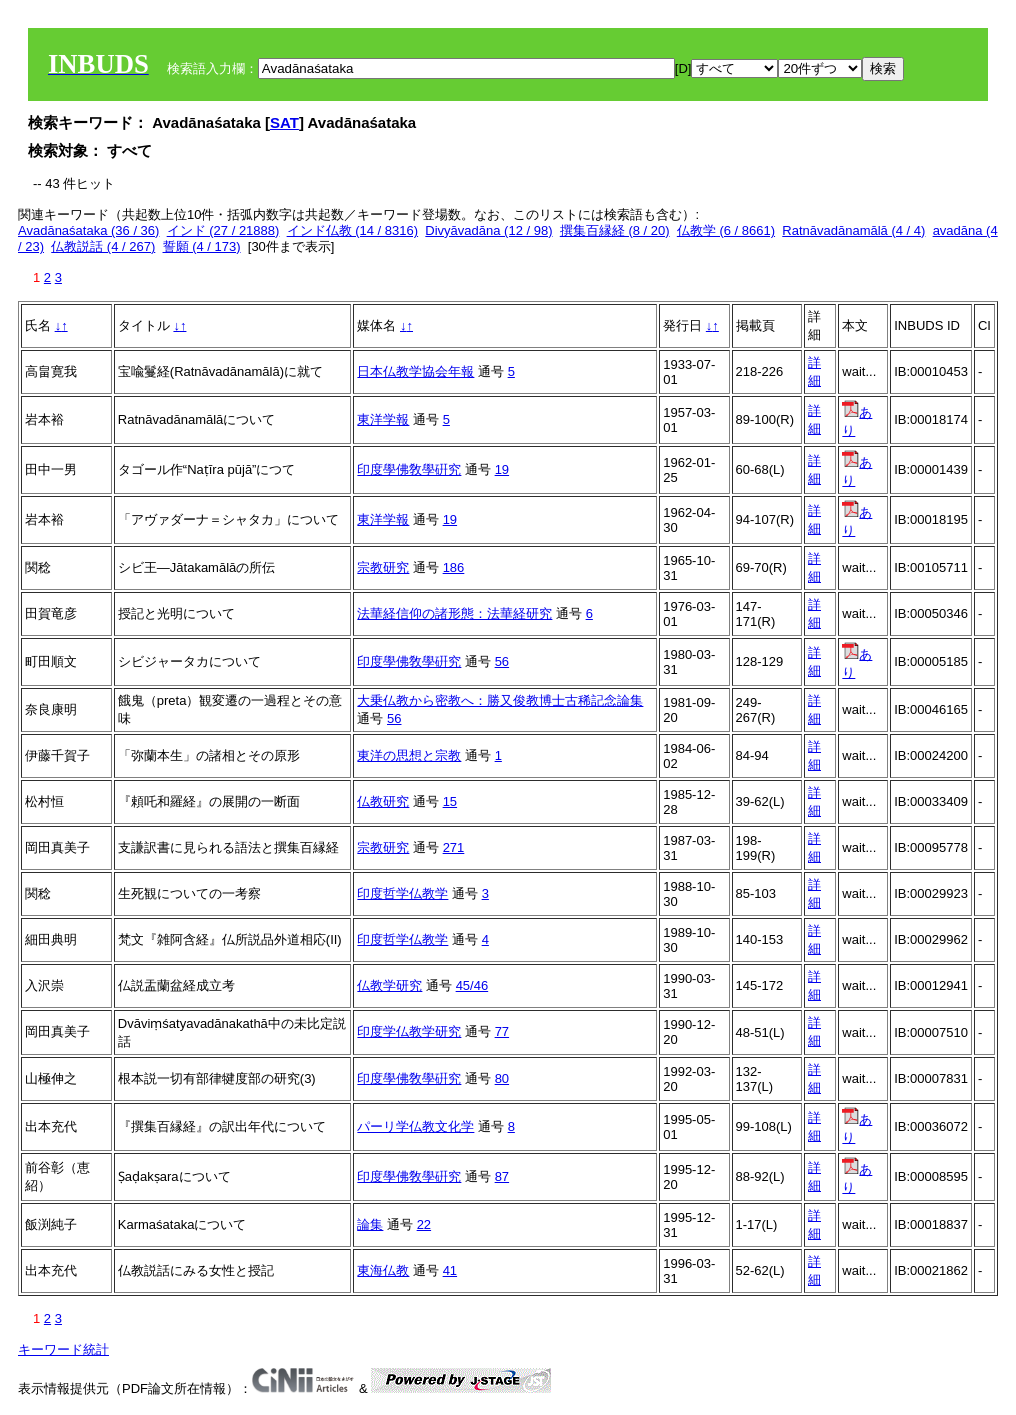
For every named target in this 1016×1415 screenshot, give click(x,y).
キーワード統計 (63, 1349)
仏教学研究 (389, 985)
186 (454, 567)
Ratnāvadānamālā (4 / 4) (853, 230)
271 (454, 847)
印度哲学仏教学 (402, 893)
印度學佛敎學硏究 (409, 469)
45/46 (472, 985)
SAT (284, 122)
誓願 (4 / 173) (202, 246)
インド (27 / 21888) (223, 230)
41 (450, 1270)
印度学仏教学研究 (409, 1031)
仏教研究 (383, 801)
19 (502, 469)
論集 (370, 1224)
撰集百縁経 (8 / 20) (615, 230)
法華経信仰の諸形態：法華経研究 (454, 613)
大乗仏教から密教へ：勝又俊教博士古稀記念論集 (500, 700)
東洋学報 (383, 419)
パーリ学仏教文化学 (415, 1126)
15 (450, 801)
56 (502, 661)
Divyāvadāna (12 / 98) (488, 230)
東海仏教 (383, 1270)
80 (502, 1078)
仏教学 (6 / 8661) (726, 230)
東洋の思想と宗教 (409, 755)
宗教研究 (383, 567)
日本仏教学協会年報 (415, 371)
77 (502, 1031)
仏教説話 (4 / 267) (103, 246)
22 (424, 1224)
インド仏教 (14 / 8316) (353, 230)
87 (502, 1176)
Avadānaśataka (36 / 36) (88, 230)
